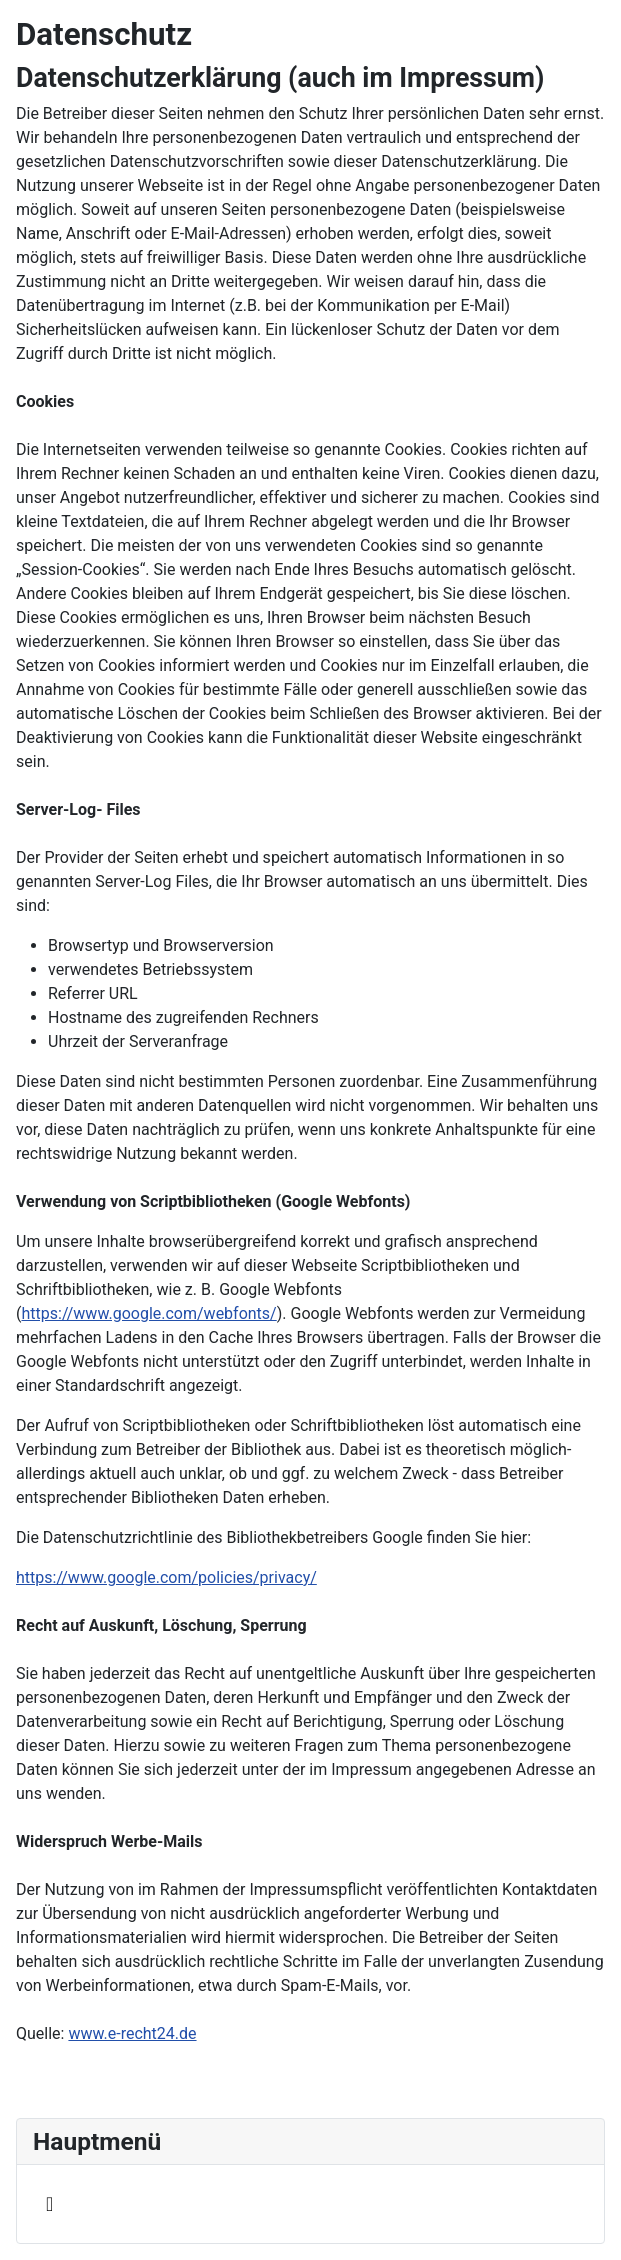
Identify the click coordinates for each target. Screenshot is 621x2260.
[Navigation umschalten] (49, 2204)
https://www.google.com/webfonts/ (148, 1313)
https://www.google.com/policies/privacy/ (166, 1577)
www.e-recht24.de (132, 2033)
